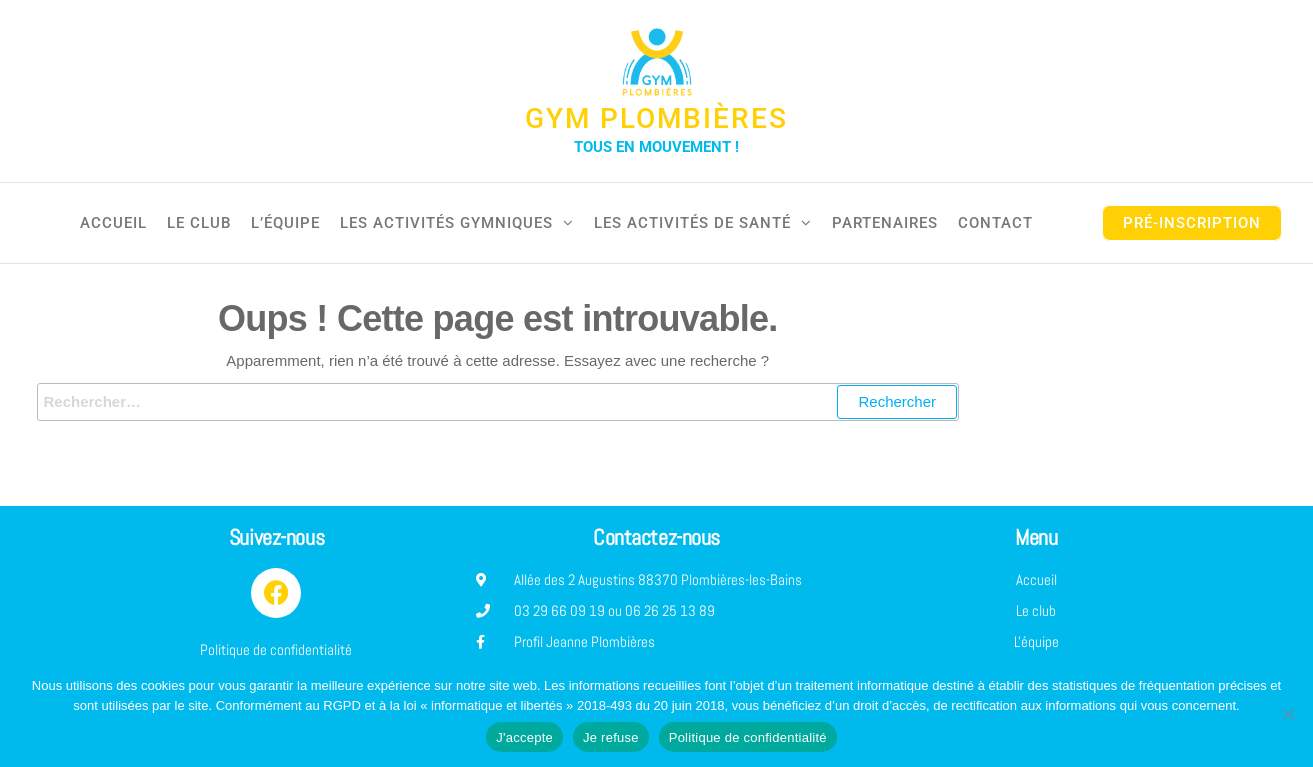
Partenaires (885, 223)
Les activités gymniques (446, 223)
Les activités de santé (692, 223)
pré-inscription (1192, 223)
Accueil (113, 223)
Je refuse (611, 737)
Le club (199, 223)
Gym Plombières (656, 118)
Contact (995, 223)
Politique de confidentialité (748, 737)
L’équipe (285, 223)
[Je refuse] (1288, 714)
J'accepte (524, 737)
